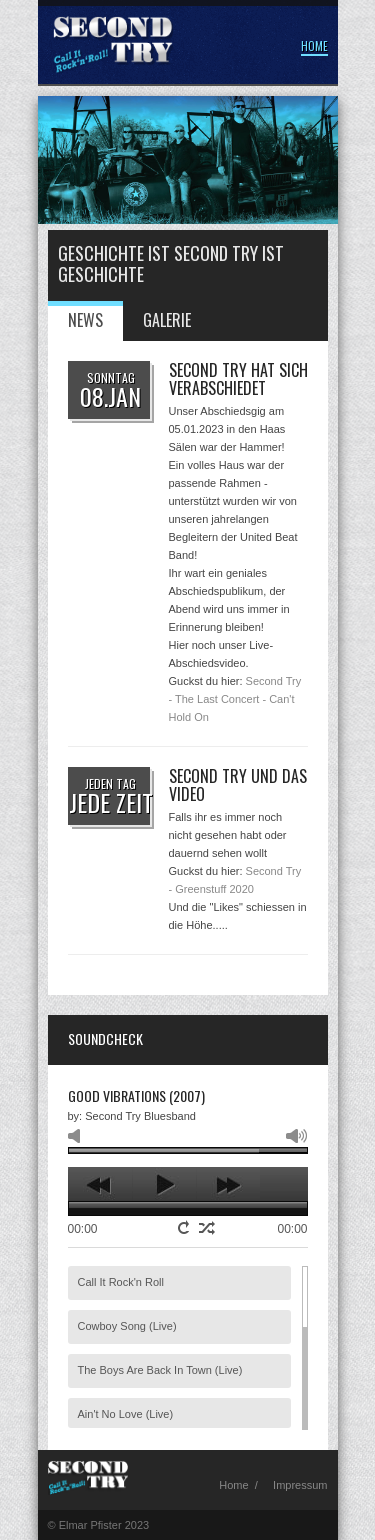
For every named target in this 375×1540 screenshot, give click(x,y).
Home (314, 46)
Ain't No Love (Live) (126, 1414)
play (164, 1185)
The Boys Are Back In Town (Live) (160, 1370)
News (85, 320)
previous (100, 1185)
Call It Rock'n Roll (121, 1282)
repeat (186, 1227)
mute (78, 1136)
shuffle (207, 1228)
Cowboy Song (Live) (127, 1326)
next (228, 1185)
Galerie (167, 320)
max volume (296, 1136)
